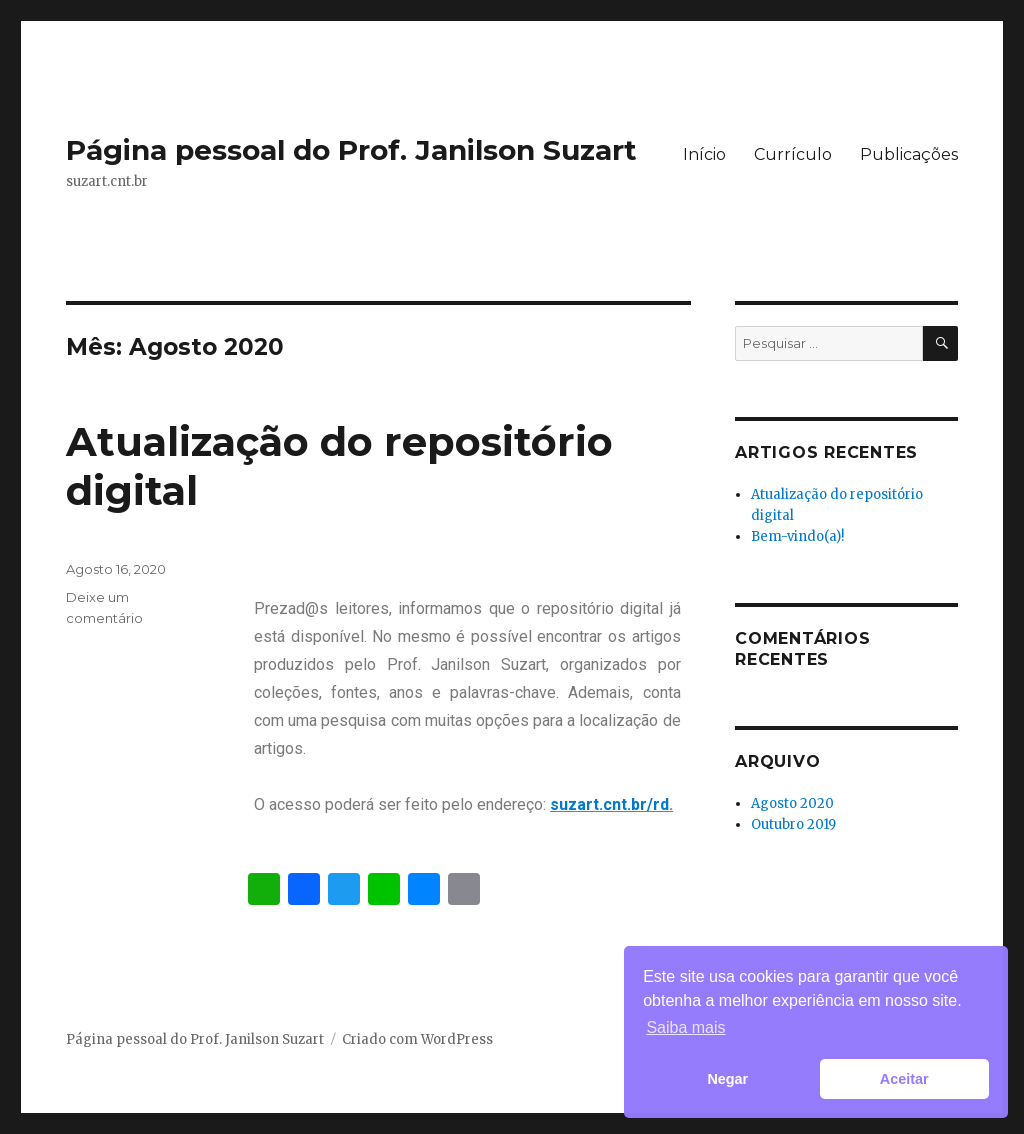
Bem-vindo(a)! (797, 536)
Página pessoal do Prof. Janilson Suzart (351, 150)
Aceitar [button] (904, 1079)
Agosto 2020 (792, 803)
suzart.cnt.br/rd (609, 804)
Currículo (793, 154)
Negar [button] (727, 1079)
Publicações (909, 154)
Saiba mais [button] (685, 1027)
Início (704, 154)
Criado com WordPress (417, 1039)
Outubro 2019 (793, 824)
